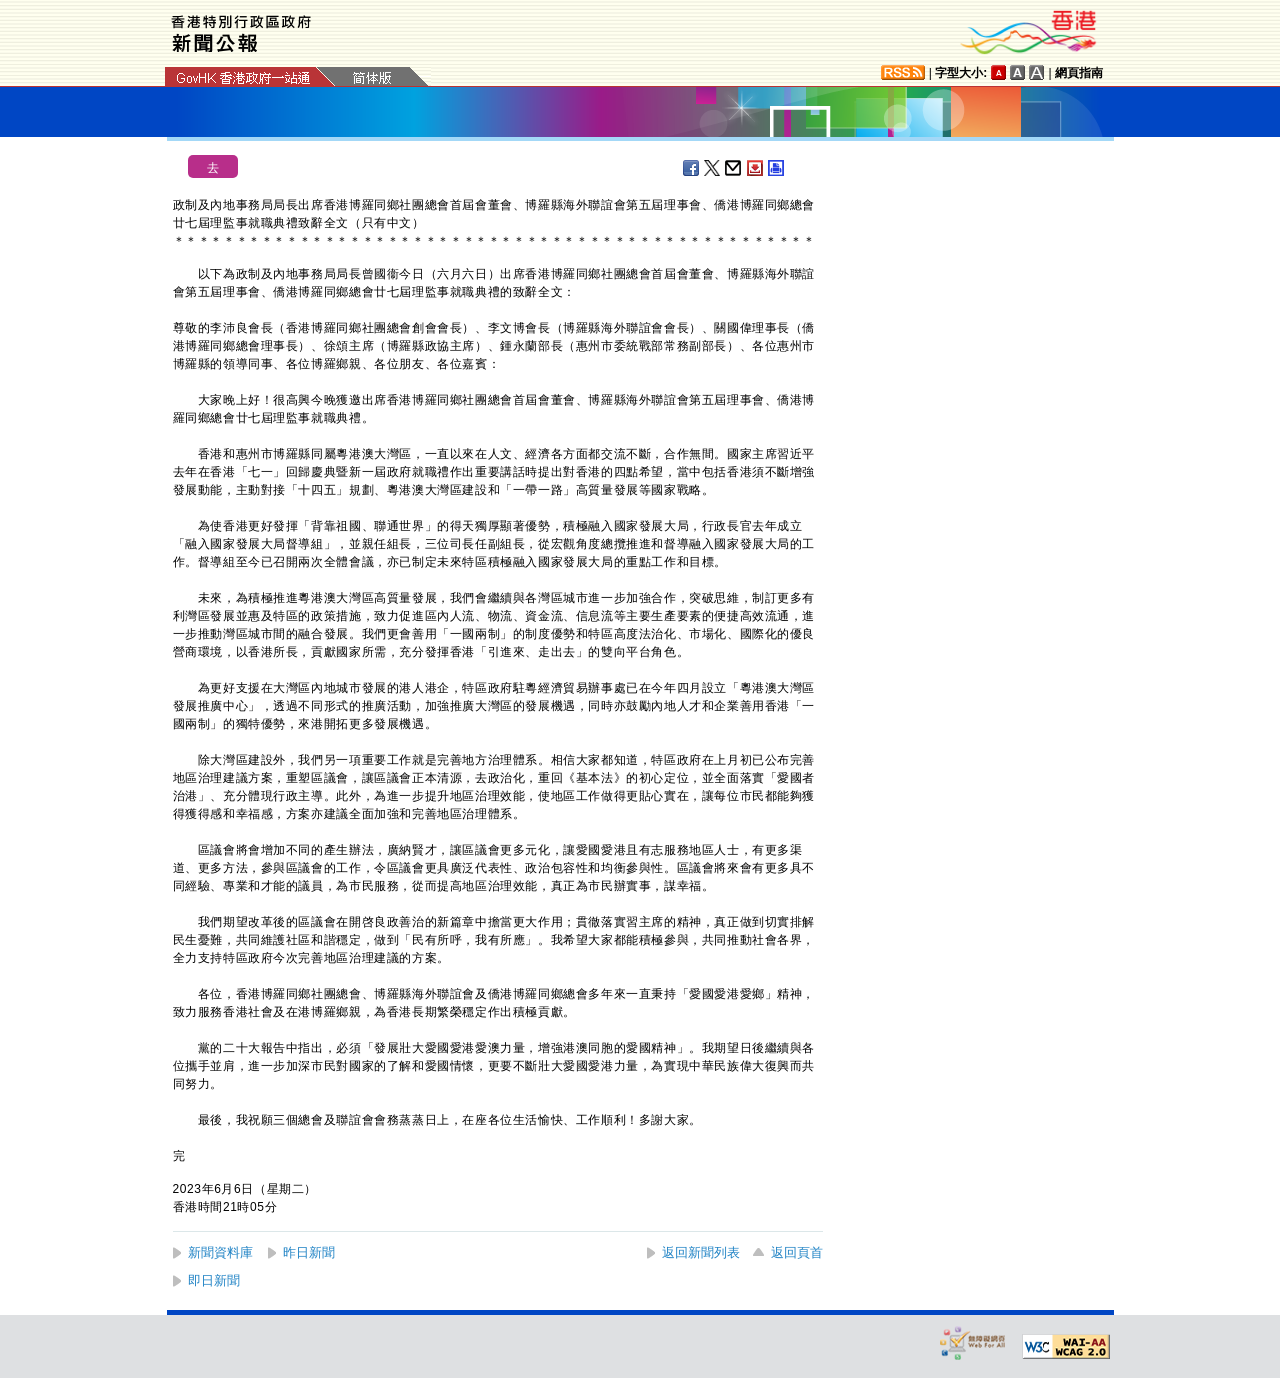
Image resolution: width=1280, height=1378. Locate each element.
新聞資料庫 (220, 1252)
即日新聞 (214, 1280)
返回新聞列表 (701, 1252)
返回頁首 (797, 1252)
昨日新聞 (309, 1252)
